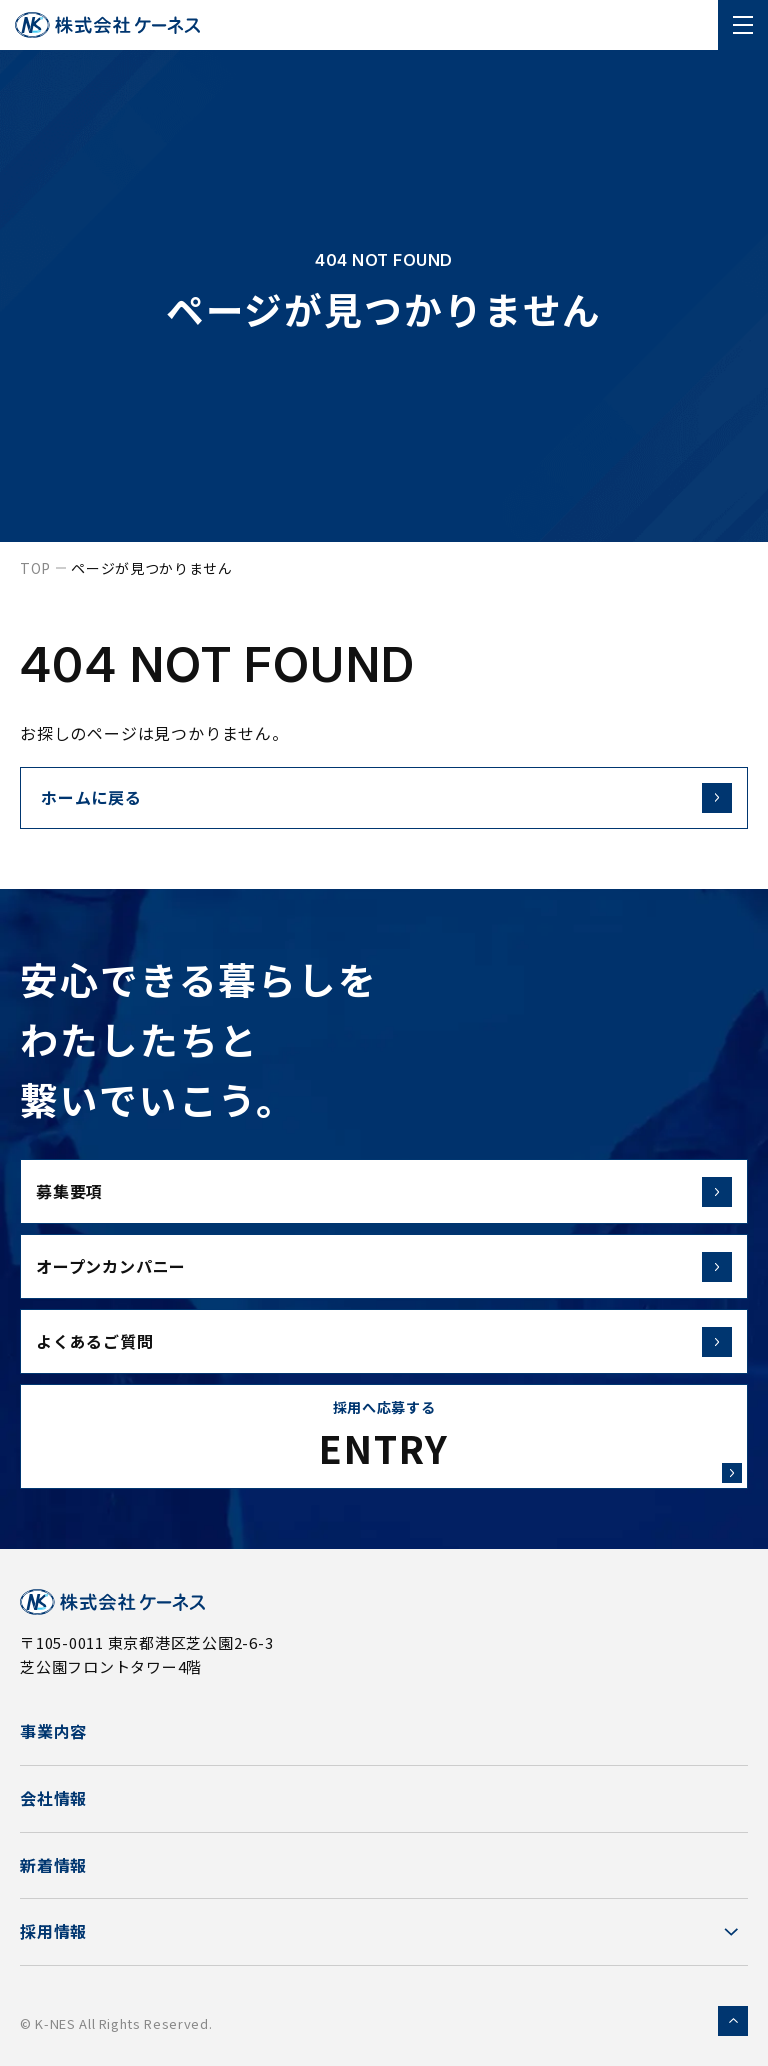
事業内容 (53, 1731)
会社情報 (53, 1798)
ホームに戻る (91, 797)
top (35, 568)
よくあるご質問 (384, 1342)
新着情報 (53, 1865)
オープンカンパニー (384, 1267)
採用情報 (53, 1931)
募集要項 (384, 1192)
